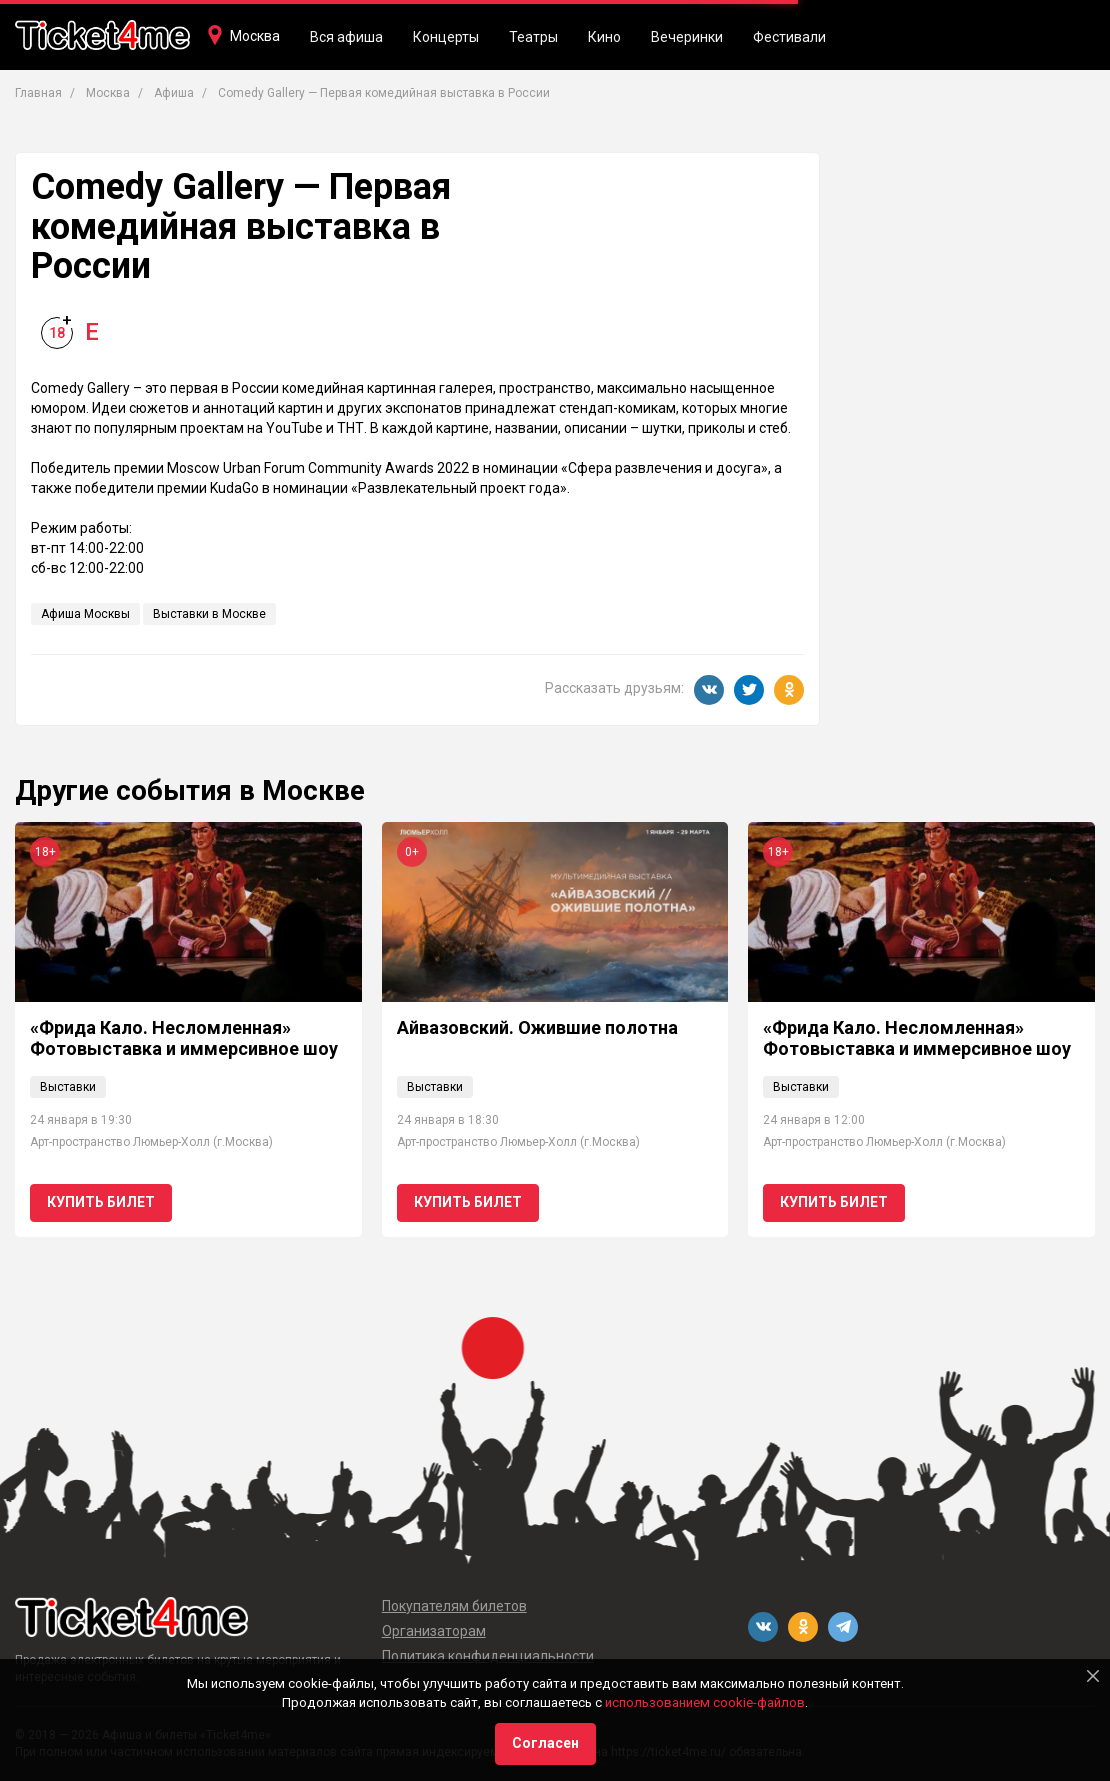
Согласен (545, 1743)
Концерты (446, 37)
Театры (533, 37)
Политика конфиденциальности (488, 1656)
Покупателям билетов (454, 1606)
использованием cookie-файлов (705, 1702)
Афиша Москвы (85, 614)
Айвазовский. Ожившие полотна (537, 1027)
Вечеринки (687, 37)
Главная (38, 93)
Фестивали (789, 37)
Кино (604, 37)
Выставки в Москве (209, 614)
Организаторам (434, 1631)
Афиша (174, 93)
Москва (255, 36)
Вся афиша (346, 37)
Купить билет (101, 1202)
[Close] (1093, 1676)
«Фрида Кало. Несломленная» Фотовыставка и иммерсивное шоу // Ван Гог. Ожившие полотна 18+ (184, 1049)
